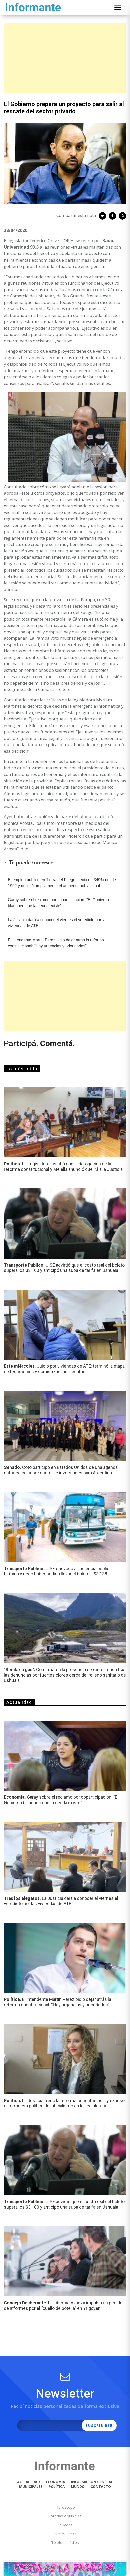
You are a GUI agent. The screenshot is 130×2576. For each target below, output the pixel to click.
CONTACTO (101, 2486)
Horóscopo (65, 2507)
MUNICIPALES (31, 2486)
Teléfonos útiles (65, 2542)
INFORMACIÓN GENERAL (92, 2481)
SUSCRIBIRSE (99, 2425)
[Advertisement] (65, 58)
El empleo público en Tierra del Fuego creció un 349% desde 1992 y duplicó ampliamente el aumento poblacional (62, 883)
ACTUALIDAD (28, 2481)
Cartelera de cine (65, 2533)
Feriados (65, 2524)
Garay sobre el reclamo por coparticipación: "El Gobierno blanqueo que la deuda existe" (58, 903)
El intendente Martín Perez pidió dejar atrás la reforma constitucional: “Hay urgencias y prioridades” (56, 943)
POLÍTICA (57, 2486)
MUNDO (78, 2486)
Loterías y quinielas (65, 2515)
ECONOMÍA (55, 2481)
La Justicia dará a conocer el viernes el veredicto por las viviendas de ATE (57, 923)
